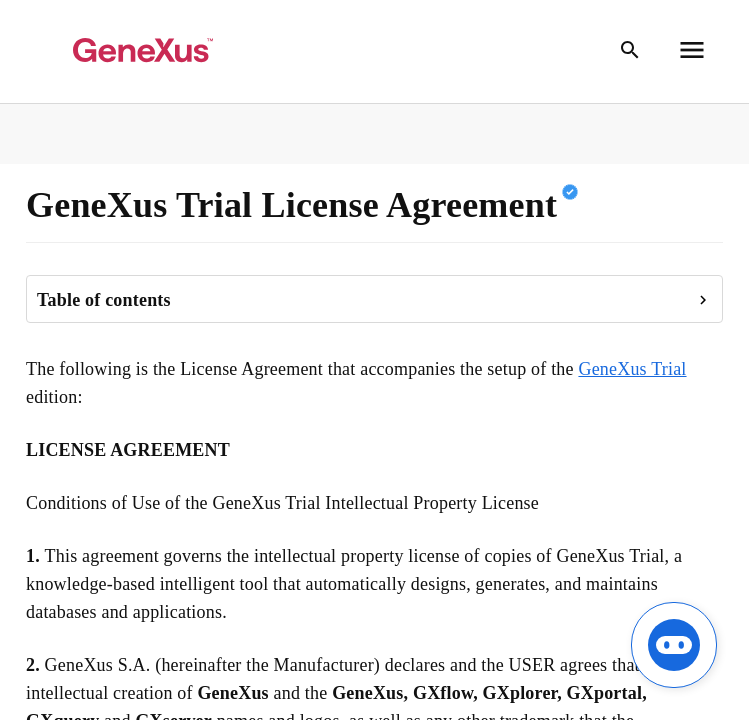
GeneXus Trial (632, 369)
